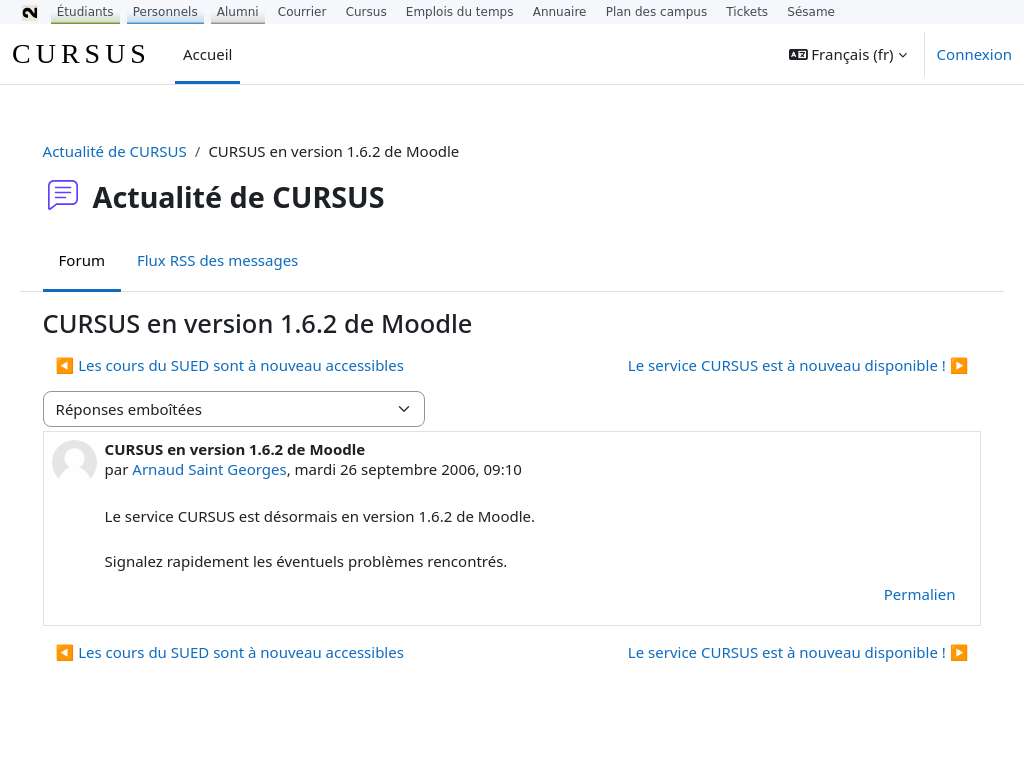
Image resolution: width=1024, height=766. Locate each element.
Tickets (747, 12)
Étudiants (85, 12)
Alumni (238, 12)
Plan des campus (657, 12)
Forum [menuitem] (110, 260)
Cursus (366, 12)
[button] (848, 54)
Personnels (165, 12)
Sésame (811, 12)
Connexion (974, 54)
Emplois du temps (460, 12)
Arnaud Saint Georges (238, 469)
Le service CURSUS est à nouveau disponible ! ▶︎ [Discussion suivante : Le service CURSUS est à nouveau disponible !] (769, 365)
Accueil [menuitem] (207, 54)
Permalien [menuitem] (891, 594)
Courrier (302, 12)
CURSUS (81, 53)
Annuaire (560, 12)
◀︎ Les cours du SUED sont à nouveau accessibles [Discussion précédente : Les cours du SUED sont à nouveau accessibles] (258, 365)
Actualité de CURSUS (143, 151)
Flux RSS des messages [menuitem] (245, 260)
